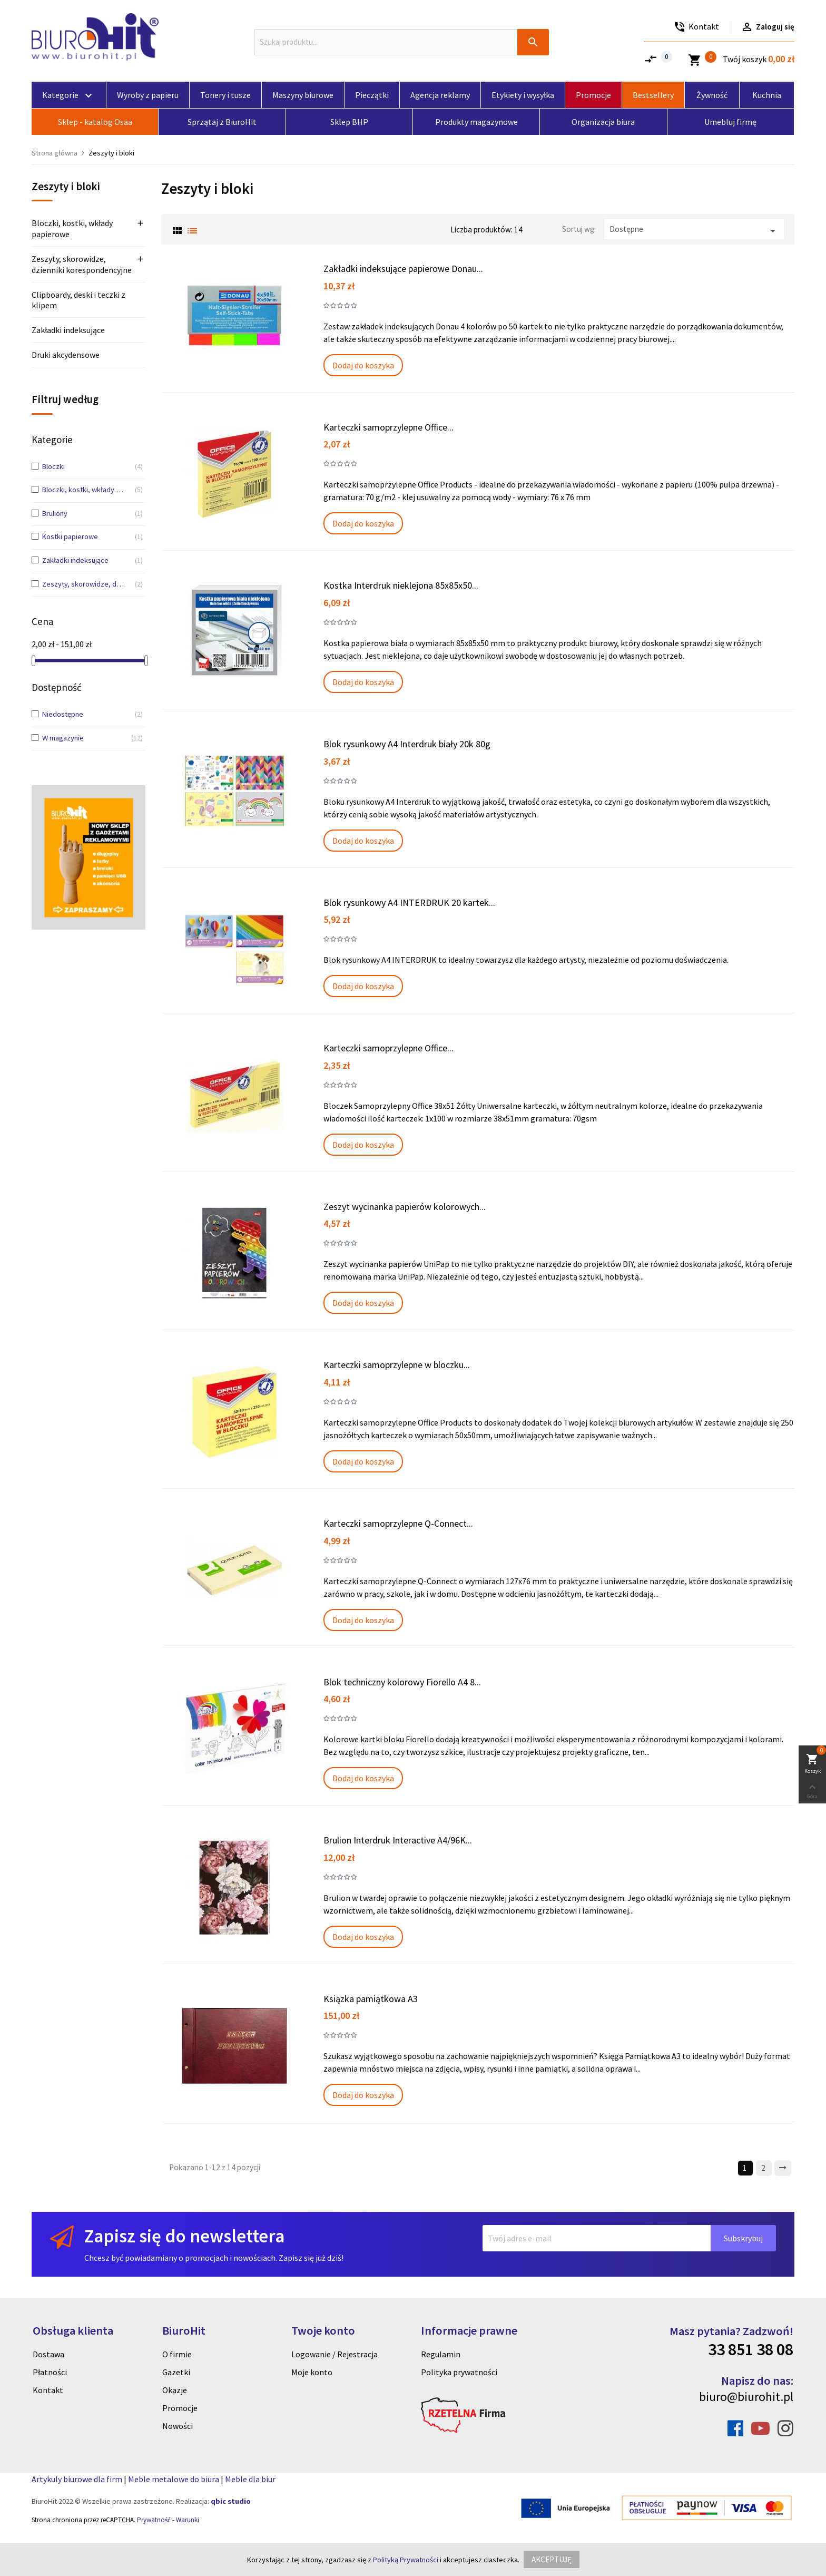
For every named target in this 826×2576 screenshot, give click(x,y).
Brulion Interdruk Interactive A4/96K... (397, 1840)
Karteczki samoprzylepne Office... (388, 427)
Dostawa (48, 2354)
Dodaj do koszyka (363, 365)
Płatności (50, 2372)
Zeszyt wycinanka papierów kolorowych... (404, 1207)
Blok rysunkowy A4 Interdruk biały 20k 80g (406, 744)
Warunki (187, 2519)
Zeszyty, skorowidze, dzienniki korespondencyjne (82, 264)
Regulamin (440, 2354)
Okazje (174, 2390)
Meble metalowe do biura (173, 2479)
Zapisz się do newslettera (184, 2236)
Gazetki (176, 2372)
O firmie (177, 2354)
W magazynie (84, 738)
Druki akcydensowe (66, 354)
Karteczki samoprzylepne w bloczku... (396, 1365)
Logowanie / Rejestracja (334, 2354)
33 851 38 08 (750, 2349)
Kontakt (48, 2390)
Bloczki (84, 467)
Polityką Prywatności (405, 2559)
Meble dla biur (250, 2479)
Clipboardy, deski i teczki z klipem (78, 300)
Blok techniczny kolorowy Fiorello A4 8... (402, 1682)
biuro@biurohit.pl (746, 2396)
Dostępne (694, 230)
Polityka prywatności (459, 2372)
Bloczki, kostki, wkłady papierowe (72, 228)
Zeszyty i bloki (66, 187)
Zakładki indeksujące (68, 330)
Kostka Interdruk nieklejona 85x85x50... (400, 585)
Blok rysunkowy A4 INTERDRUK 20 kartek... (409, 902)
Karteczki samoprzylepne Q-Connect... (398, 1523)
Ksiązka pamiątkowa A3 (370, 1999)
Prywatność (154, 2519)
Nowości (177, 2426)
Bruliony (84, 514)
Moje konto (311, 2372)
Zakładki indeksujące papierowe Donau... (403, 268)
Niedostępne (84, 714)
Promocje (180, 2408)
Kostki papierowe (84, 537)
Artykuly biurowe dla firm (77, 2479)
